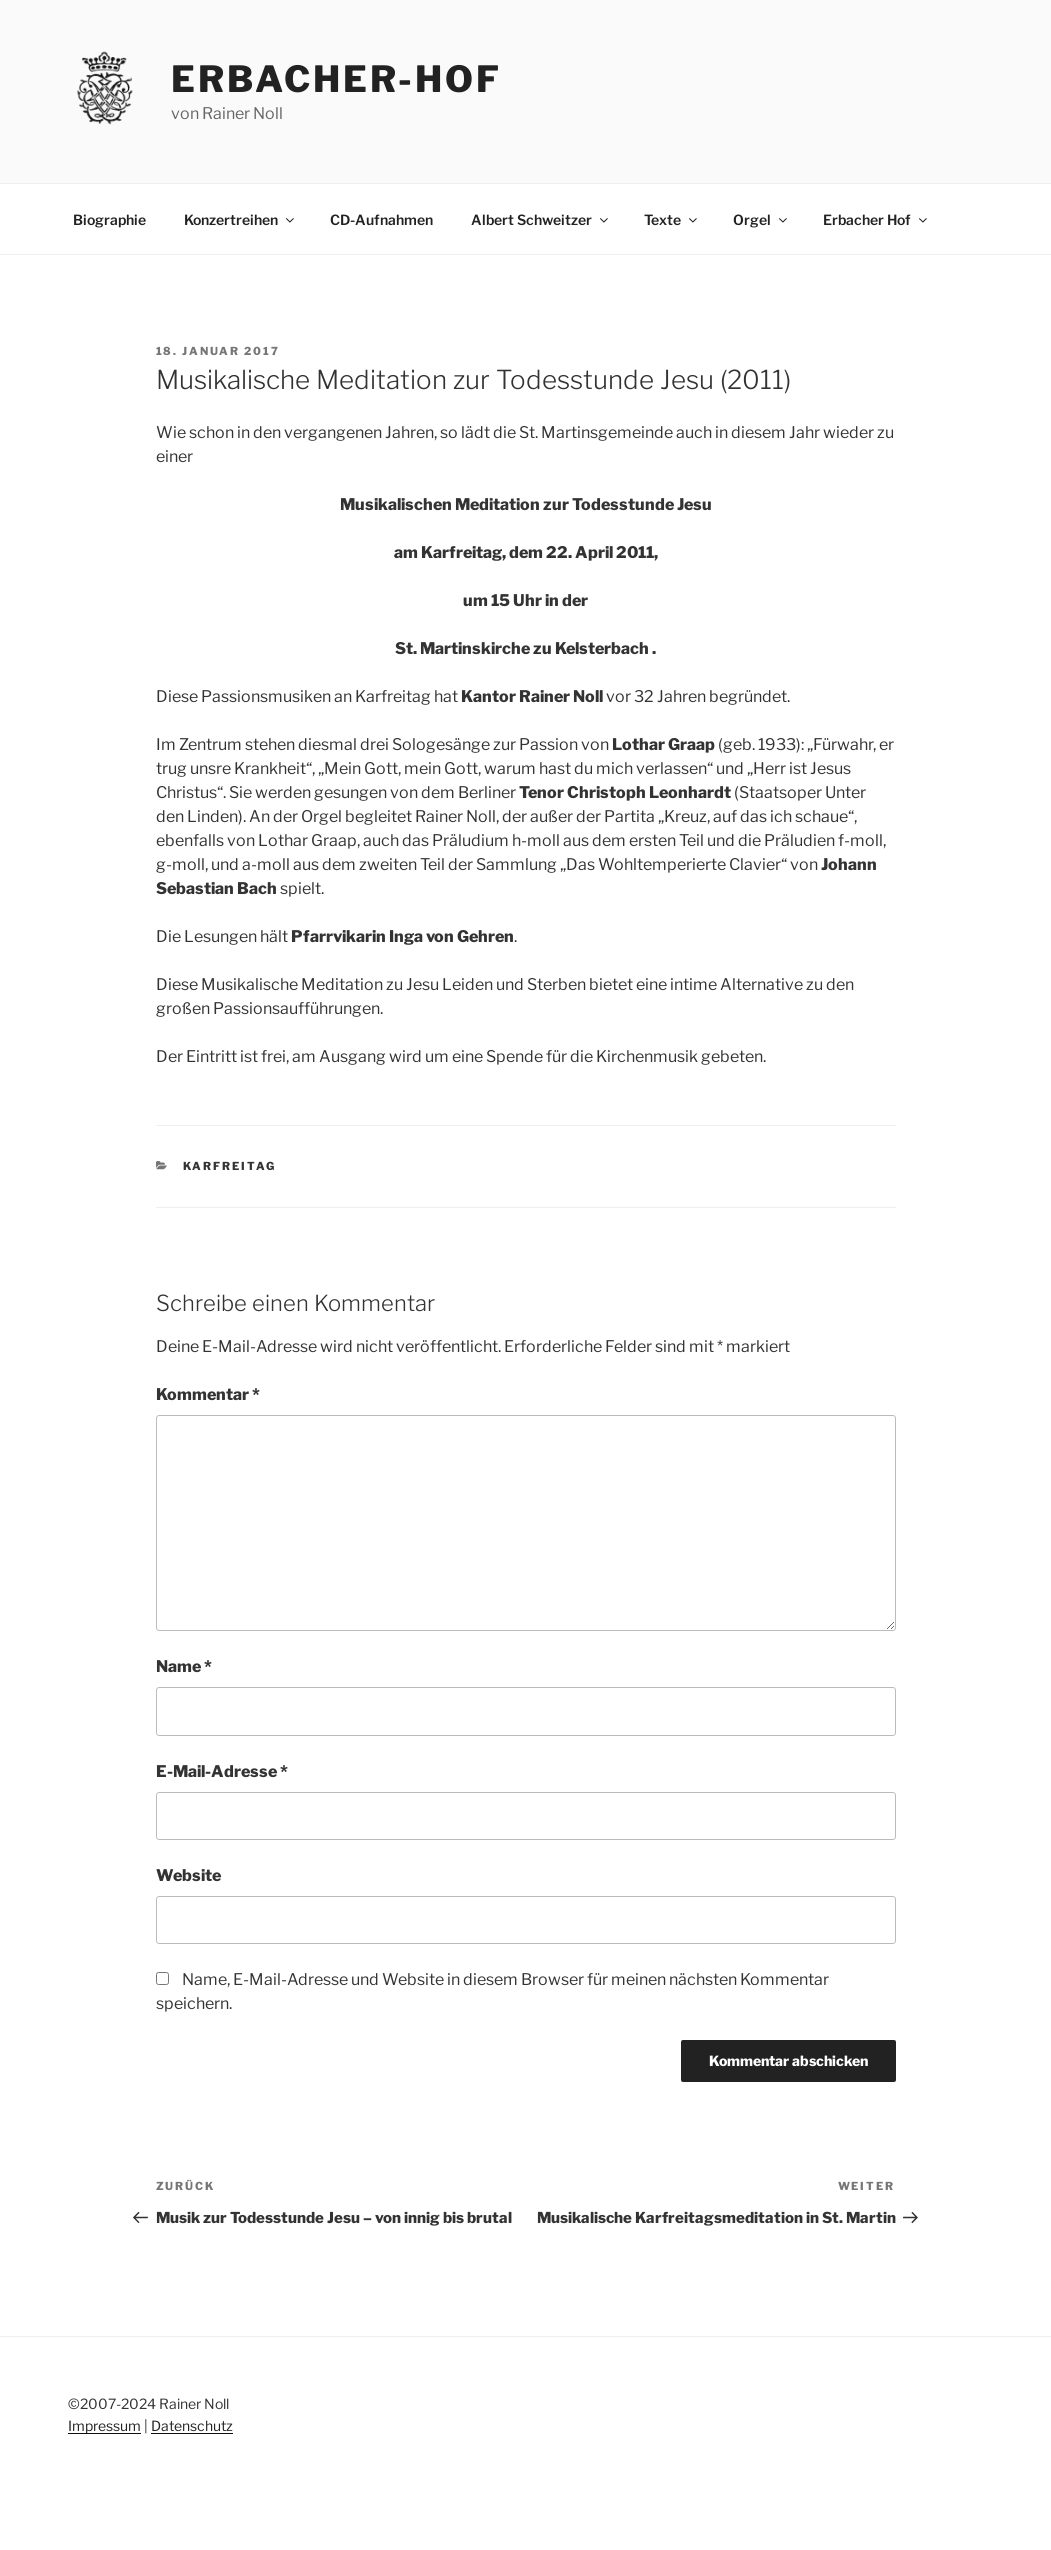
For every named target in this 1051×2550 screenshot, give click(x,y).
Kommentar (208, 1394)
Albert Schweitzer (541, 219)
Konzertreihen (240, 219)
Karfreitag (229, 1166)
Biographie (109, 219)
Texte (672, 219)
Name (184, 1666)
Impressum (104, 2425)
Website (188, 1875)
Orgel (761, 219)
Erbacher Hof (876, 219)
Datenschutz (192, 2425)
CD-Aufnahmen (381, 219)
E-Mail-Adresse (222, 1771)
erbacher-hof (336, 79)
